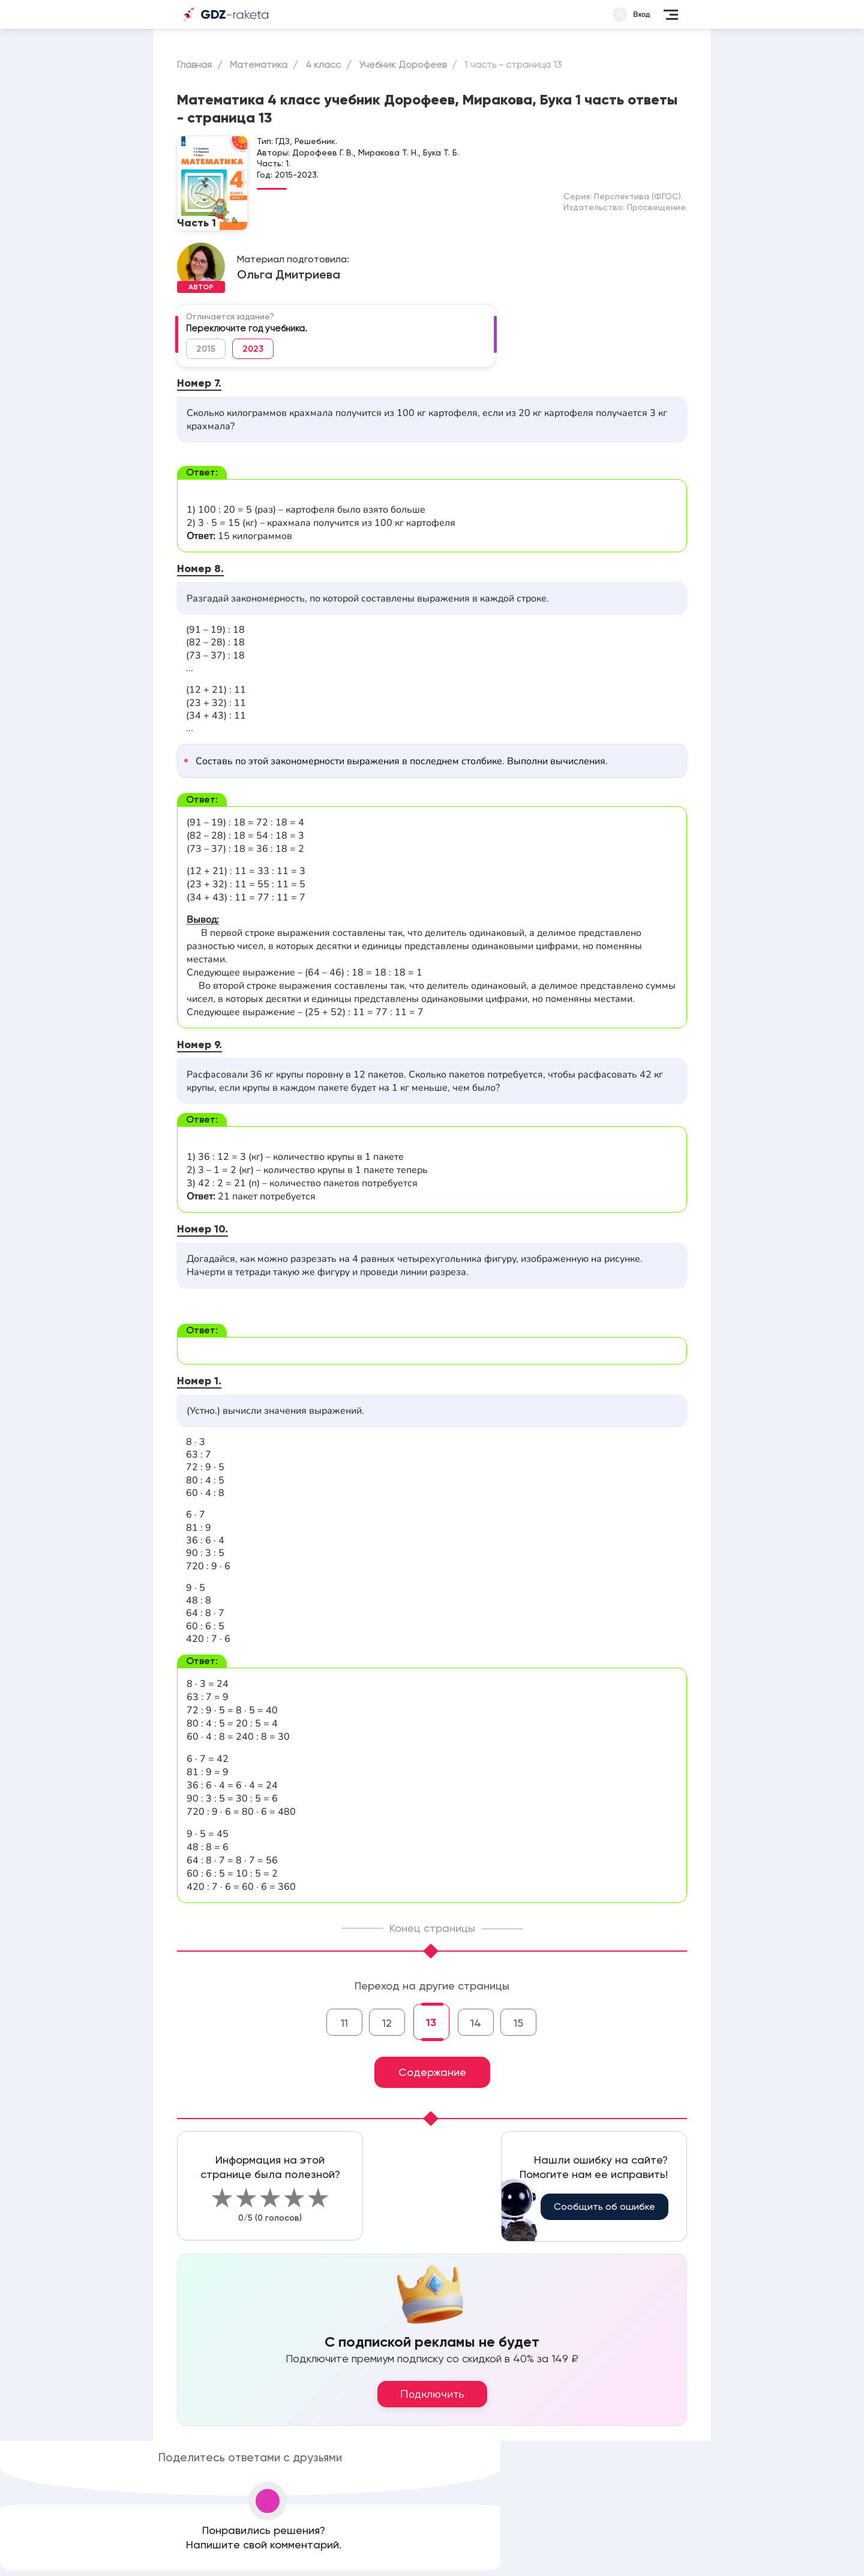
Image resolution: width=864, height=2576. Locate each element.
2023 (252, 349)
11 (344, 2022)
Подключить (432, 2394)
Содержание (432, 2072)
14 (475, 2022)
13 (431, 2022)
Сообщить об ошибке (604, 2206)
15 (518, 2022)
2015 (205, 349)
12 (387, 2022)
